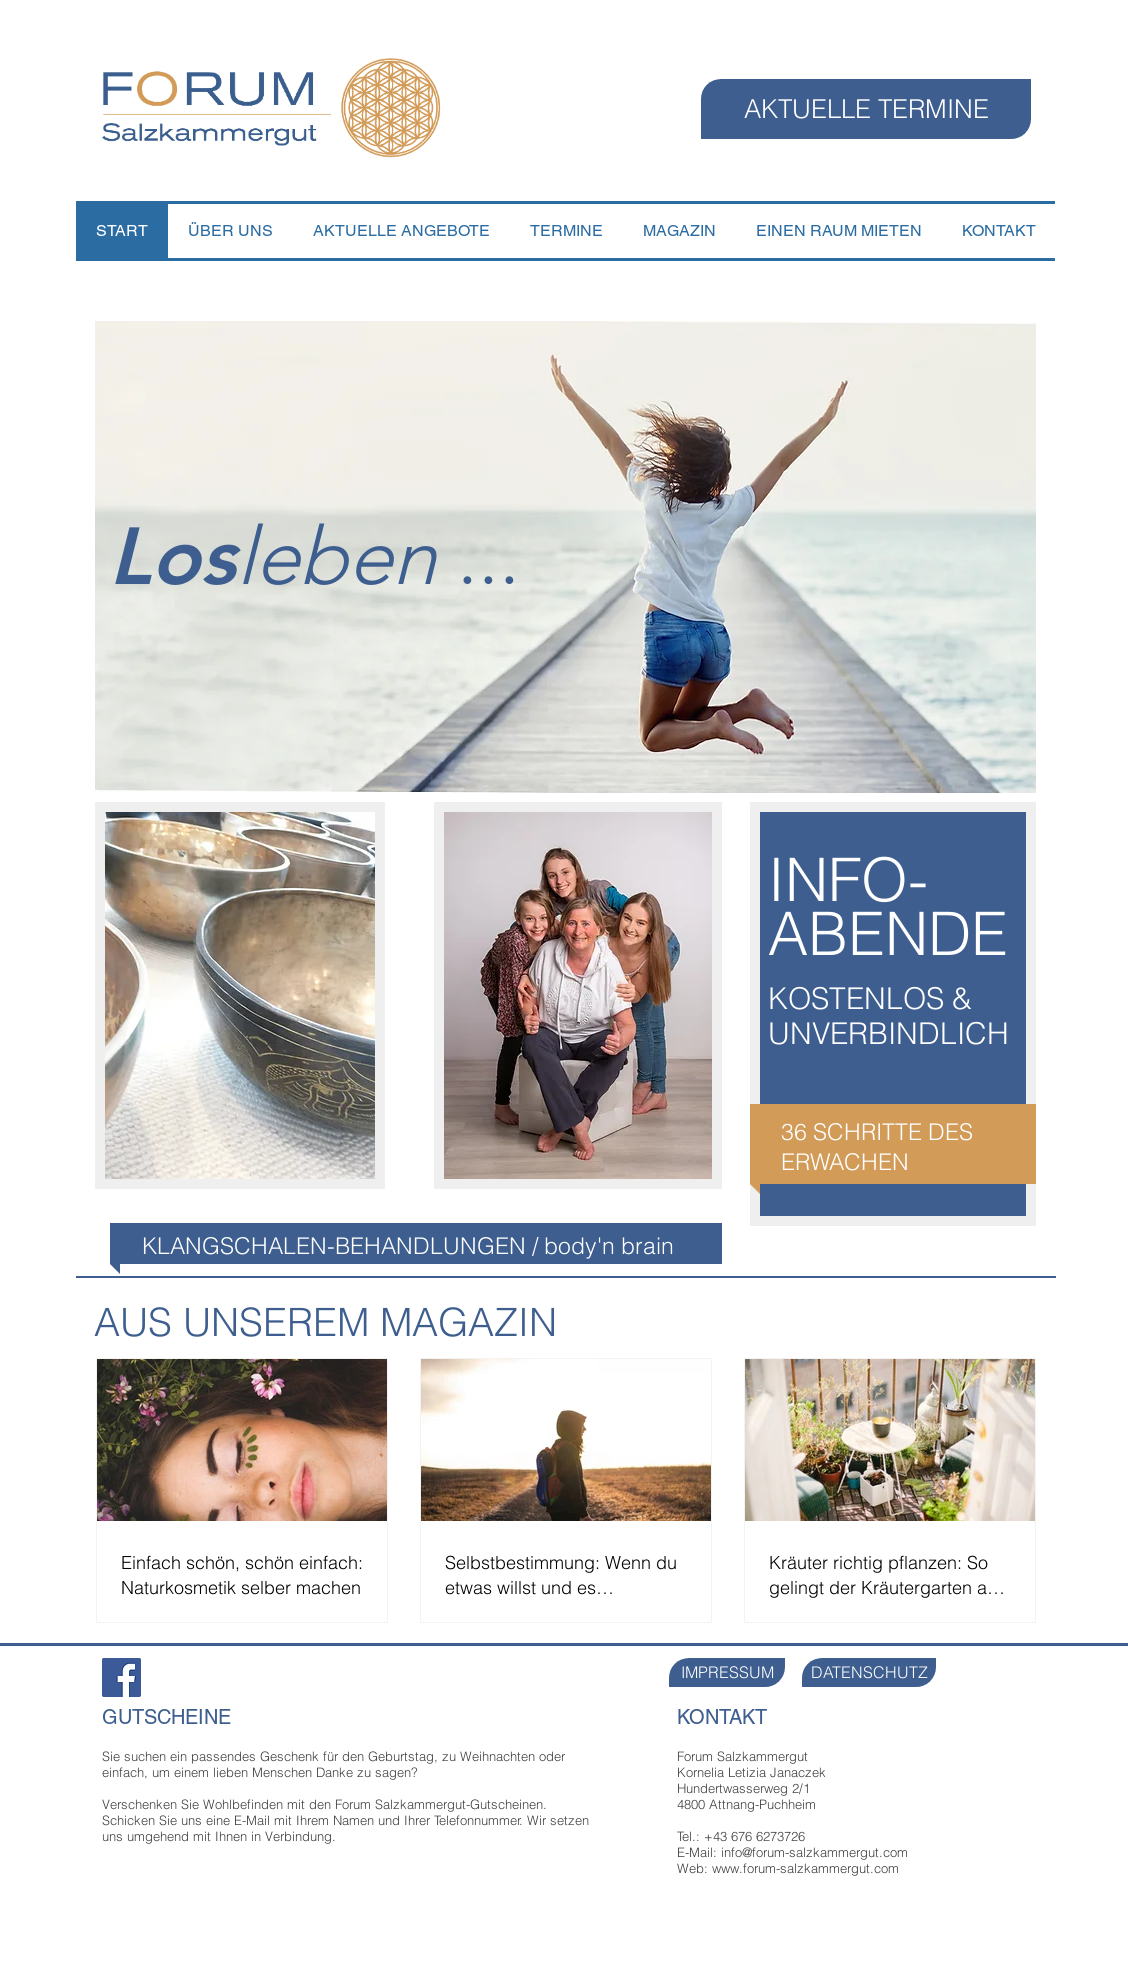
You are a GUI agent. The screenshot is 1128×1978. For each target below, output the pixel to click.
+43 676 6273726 (754, 1836)
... (378, 557)
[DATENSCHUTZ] (869, 1672)
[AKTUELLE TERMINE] (866, 109)
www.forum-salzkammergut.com (805, 1868)
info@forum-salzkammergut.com (814, 1852)
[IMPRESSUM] (727, 1672)
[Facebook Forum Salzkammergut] (121, 1677)
